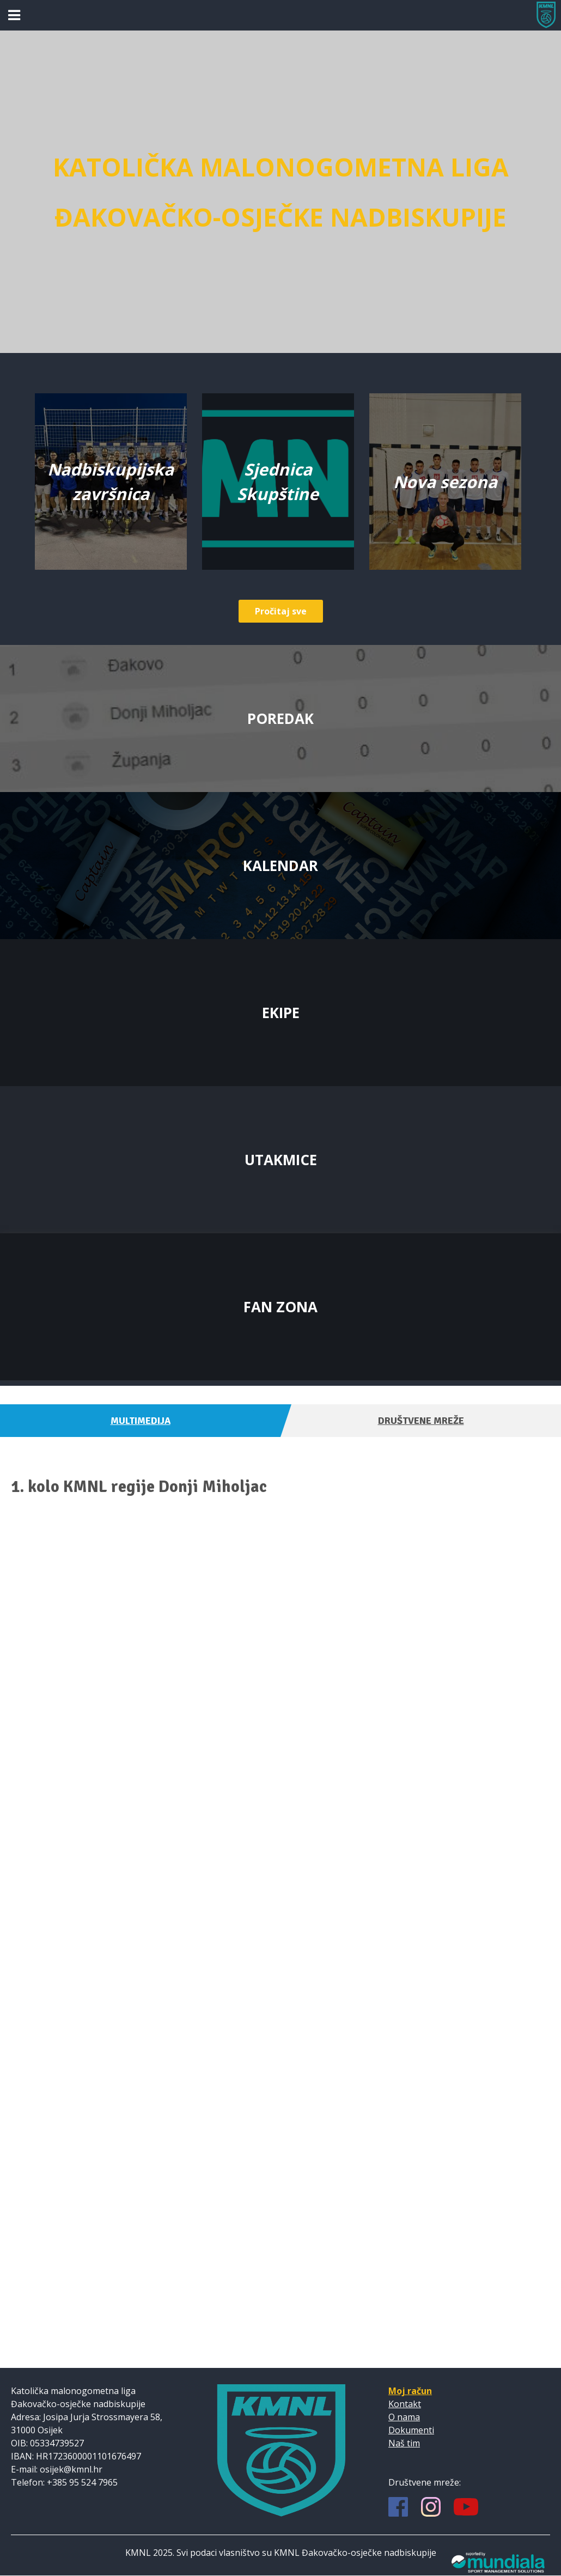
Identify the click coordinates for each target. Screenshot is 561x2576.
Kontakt (404, 2404)
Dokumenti (411, 2430)
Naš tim (404, 2443)
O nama (404, 2417)
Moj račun (410, 2391)
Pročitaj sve (281, 611)
